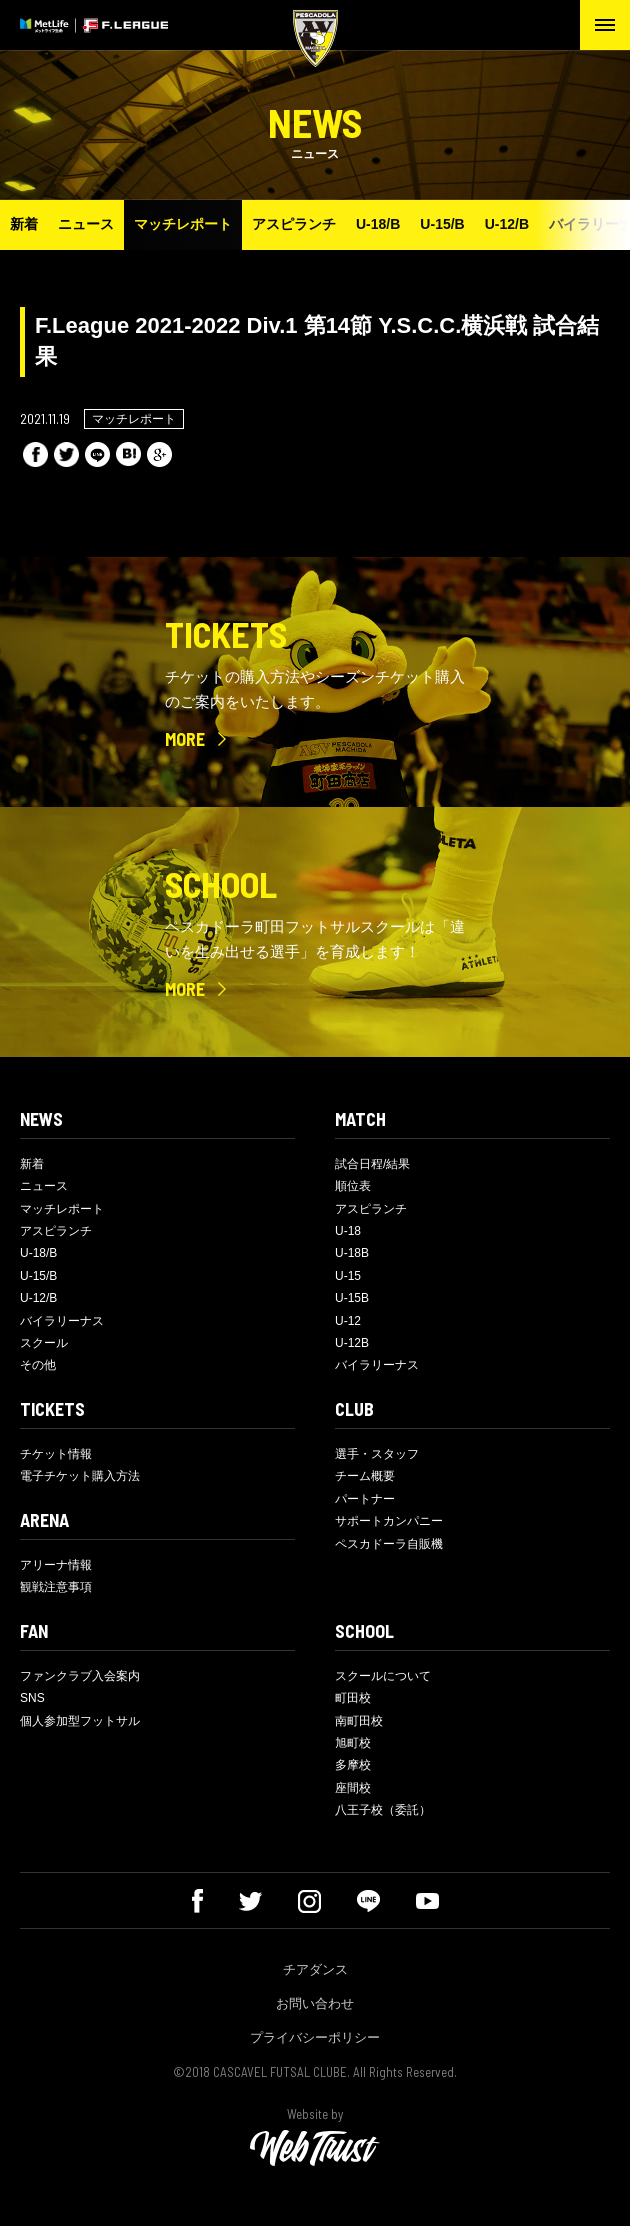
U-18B (352, 1253)
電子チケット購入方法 (80, 1476)
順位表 (353, 1186)
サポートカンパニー (389, 1521)
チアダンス (315, 1969)
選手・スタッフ (377, 1454)
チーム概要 (365, 1476)
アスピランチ (294, 224)
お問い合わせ (315, 2003)
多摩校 (353, 1765)
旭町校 (353, 1743)
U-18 (348, 1231)
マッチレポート (183, 224)
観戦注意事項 (56, 1587)
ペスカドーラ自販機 (389, 1544)
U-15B (352, 1298)
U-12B (352, 1343)
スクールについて (383, 1676)
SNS (32, 1698)
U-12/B (507, 224)
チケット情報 (56, 1454)
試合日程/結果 (372, 1164)
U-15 (348, 1276)
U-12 (348, 1321)
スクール (44, 1343)
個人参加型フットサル (80, 1721)
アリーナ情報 (56, 1565)
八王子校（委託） (383, 1810)
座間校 (353, 1788)
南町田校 (359, 1721)
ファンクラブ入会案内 (80, 1676)
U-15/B (442, 224)
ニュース (86, 224)
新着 (24, 224)
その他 (38, 1365)
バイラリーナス (62, 1321)
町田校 (353, 1698)
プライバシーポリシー (315, 2037)
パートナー (365, 1499)
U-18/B (378, 224)
